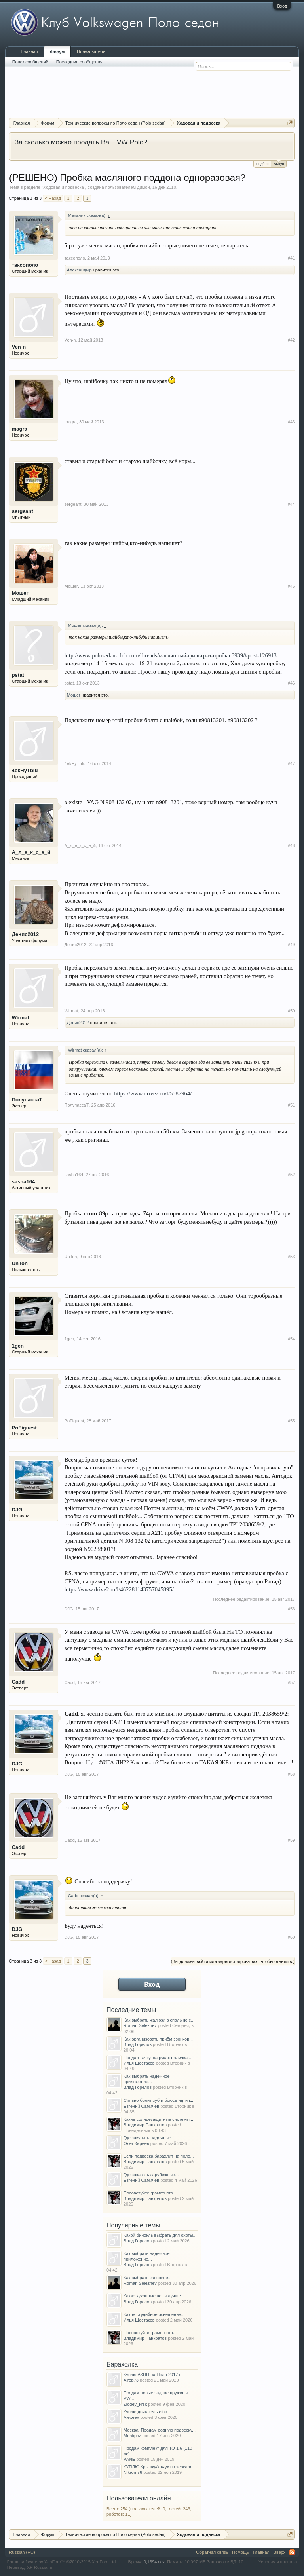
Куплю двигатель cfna (145, 2411)
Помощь (240, 2552)
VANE (129, 2459)
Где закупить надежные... (149, 2138)
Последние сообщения (79, 61)
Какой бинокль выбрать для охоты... (160, 2235)
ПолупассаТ (27, 1100)
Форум (57, 51)
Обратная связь (212, 2552)
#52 (291, 1174)
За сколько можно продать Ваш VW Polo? (81, 142)
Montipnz (132, 2435)
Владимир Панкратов (145, 2124)
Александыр (79, 270)
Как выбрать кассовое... (148, 2277)
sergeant (22, 511)
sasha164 (23, 1182)
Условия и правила (277, 2561)
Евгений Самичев (141, 2106)
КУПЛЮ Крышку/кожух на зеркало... (160, 2466)
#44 (291, 504)
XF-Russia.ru (39, 2567)
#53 (291, 1256)
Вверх (280, 2552)
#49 (291, 944)
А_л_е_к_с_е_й (31, 852)
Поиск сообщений (30, 61)
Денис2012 (25, 934)
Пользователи (91, 51)
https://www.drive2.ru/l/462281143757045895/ (119, 1589)
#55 (291, 1420)
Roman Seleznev (140, 2025)
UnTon (20, 1263)
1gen (18, 1346)
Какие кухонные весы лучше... (154, 2295)
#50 (291, 1010)
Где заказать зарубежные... (151, 2174)
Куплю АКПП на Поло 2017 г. (152, 2374)
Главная (29, 51)
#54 (291, 1338)
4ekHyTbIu (25, 770)
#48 (291, 845)
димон (143, 187)
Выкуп (279, 163)
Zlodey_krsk (135, 2404)
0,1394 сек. (155, 2561)
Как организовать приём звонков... (158, 2039)
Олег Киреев (136, 2143)
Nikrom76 (133, 2472)
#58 (291, 1774)
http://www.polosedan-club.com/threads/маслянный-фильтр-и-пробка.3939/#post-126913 (171, 655)
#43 (291, 422)
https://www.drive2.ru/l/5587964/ (153, 1093)
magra (19, 429)
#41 (291, 258)
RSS (292, 2552)
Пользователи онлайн (138, 2498)
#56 (291, 1608)
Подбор (262, 164)
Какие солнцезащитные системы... (158, 2119)
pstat (18, 675)
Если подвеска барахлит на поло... (159, 2156)
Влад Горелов (138, 2044)
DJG (17, 1510)
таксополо (25, 265)
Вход (282, 6)
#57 (291, 1682)
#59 (291, 1840)
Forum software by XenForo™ (62, 2561)
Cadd (18, 1682)
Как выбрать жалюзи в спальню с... (159, 2020)
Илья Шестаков (139, 2063)
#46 (291, 683)
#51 (291, 1105)
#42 (291, 340)
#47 (291, 763)
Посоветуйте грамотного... (150, 2193)
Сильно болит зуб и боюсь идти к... (159, 2100)
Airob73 (131, 2380)
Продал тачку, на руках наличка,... (158, 2057)
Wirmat (20, 1018)
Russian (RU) (22, 2552)
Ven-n (19, 347)
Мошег (20, 593)
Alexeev (131, 2417)
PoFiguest (24, 1428)
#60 (291, 1937)
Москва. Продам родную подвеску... (160, 2430)
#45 (291, 586)
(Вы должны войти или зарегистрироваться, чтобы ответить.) (233, 1961)
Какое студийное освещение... (154, 2314)
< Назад (53, 198)
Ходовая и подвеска (63, 187)
